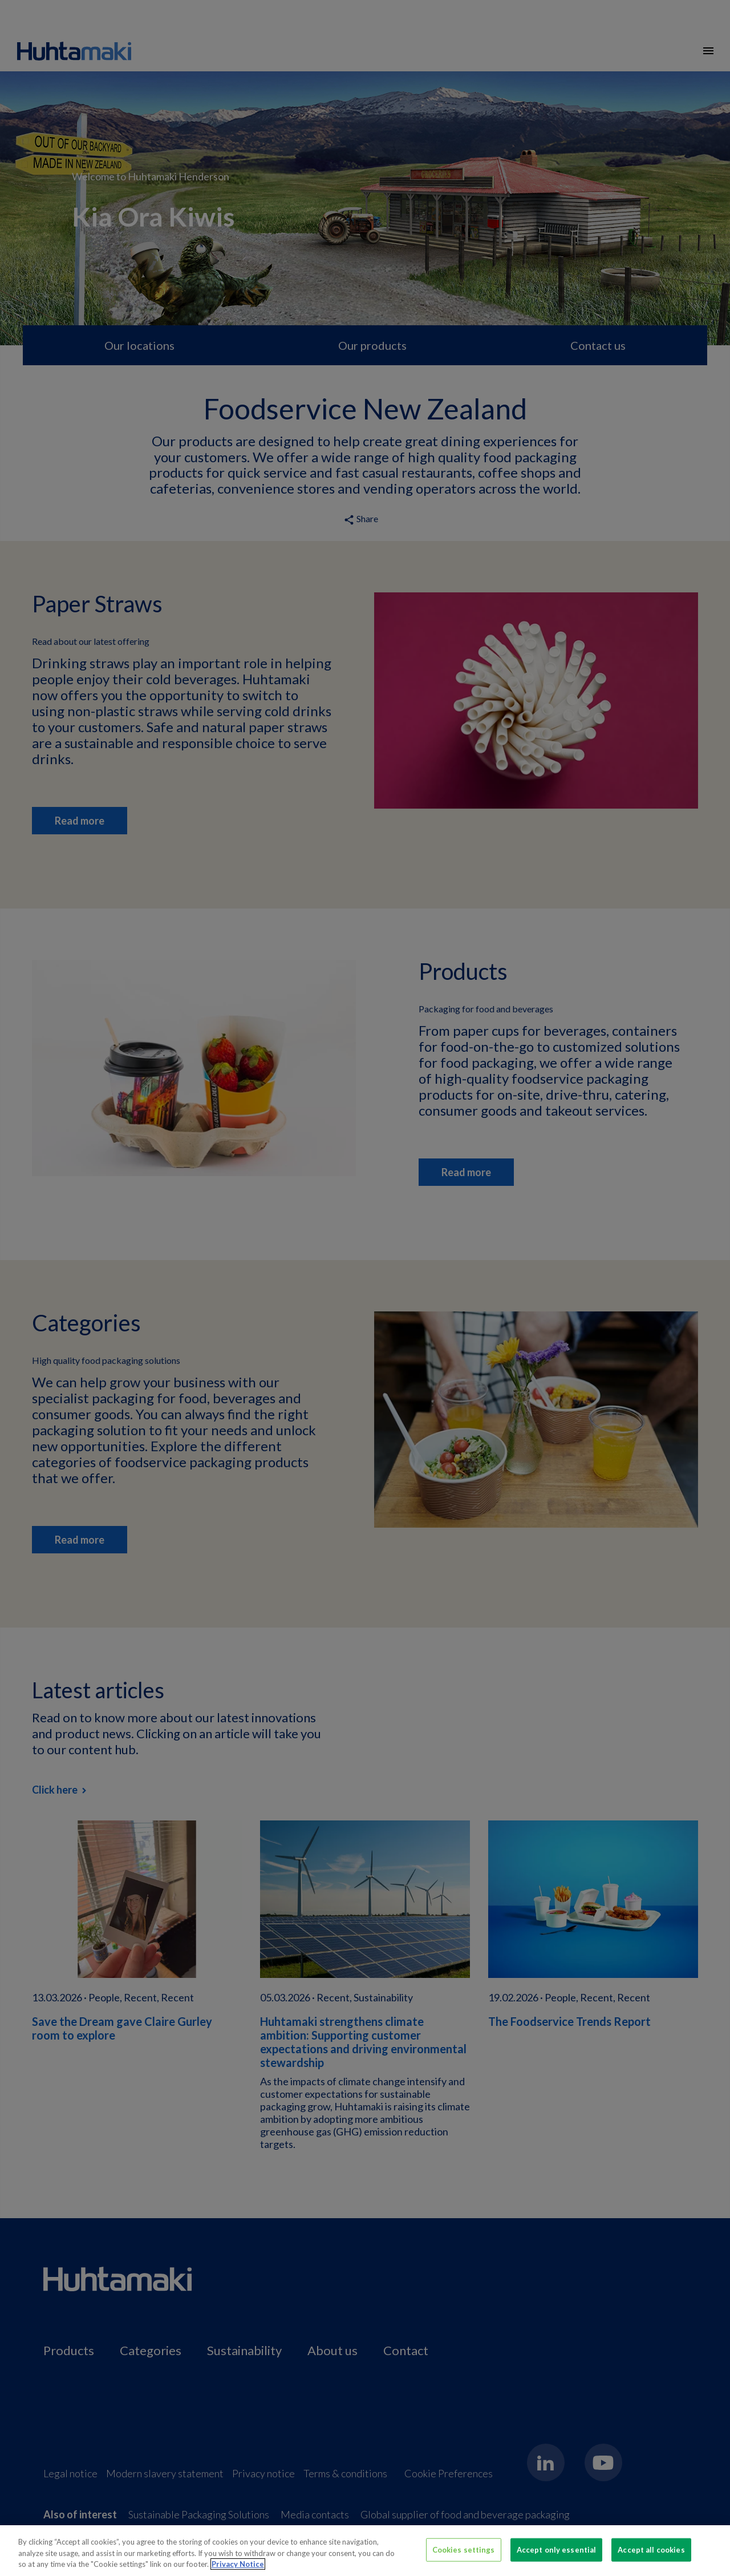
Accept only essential (557, 2549)
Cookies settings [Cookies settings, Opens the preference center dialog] (463, 2549)
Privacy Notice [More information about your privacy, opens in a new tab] (238, 2564)
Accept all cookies (651, 2549)
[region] (365, 2550)
